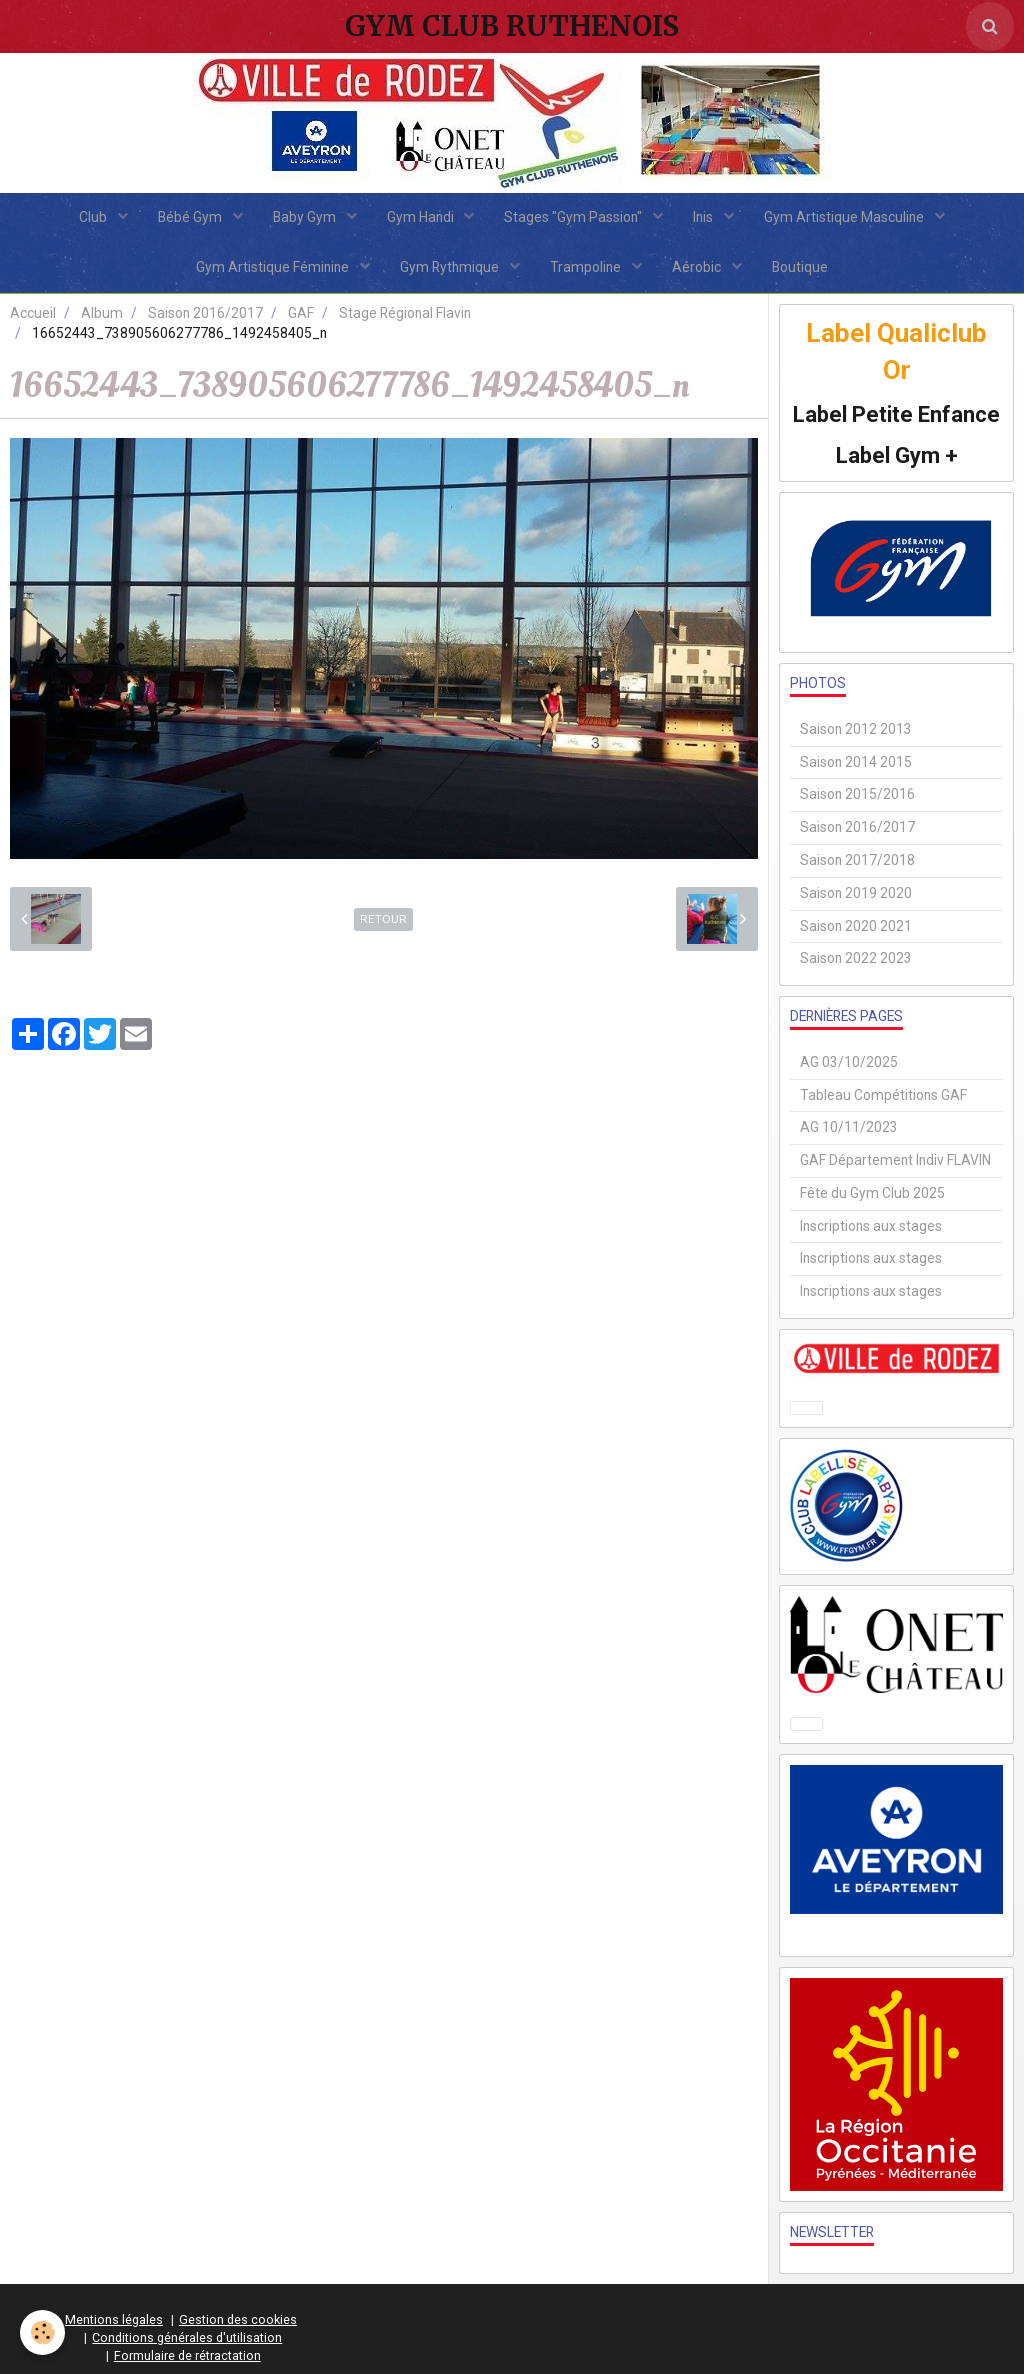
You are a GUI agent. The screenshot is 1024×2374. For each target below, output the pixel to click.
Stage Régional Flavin (405, 313)
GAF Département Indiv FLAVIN (895, 1160)
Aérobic (698, 267)
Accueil (33, 313)
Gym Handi (422, 217)
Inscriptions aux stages (871, 1226)
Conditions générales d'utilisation (187, 2337)
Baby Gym (306, 217)
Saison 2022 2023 (856, 958)
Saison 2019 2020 (856, 893)
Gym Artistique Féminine (274, 267)
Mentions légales (114, 2319)
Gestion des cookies (238, 2319)
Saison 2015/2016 (857, 794)
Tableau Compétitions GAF (883, 1095)
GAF (301, 313)
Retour (383, 919)
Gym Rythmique (451, 267)
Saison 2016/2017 (205, 313)
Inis (704, 217)
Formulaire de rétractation (187, 2355)
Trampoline (587, 267)
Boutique (800, 267)
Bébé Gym (191, 217)
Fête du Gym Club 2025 (872, 1193)
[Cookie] (42, 2332)
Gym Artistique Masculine (845, 217)
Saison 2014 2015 (856, 762)
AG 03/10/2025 (849, 1062)
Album (102, 313)
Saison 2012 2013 (856, 729)
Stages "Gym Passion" (574, 217)
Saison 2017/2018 (857, 860)
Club (94, 217)
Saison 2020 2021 (856, 926)
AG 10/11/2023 (849, 1127)
